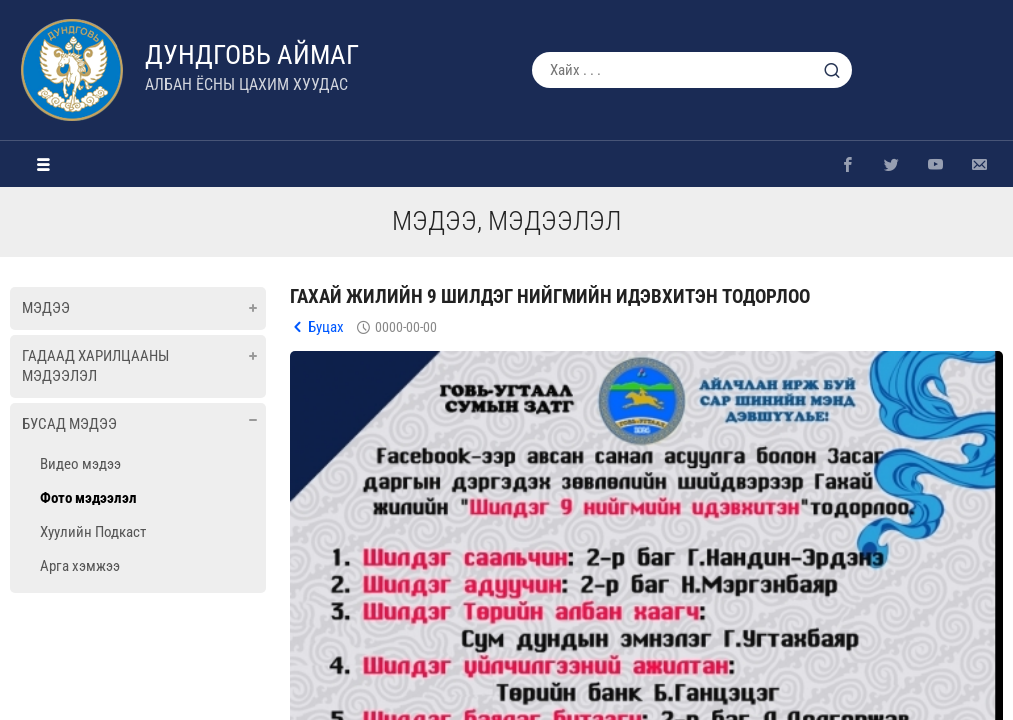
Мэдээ (46, 308)
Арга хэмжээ (80, 566)
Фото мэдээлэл (88, 498)
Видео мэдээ (80, 464)
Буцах (326, 327)
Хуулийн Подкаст (93, 532)
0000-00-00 (406, 327)
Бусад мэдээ (69, 424)
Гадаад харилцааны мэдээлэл (95, 366)
